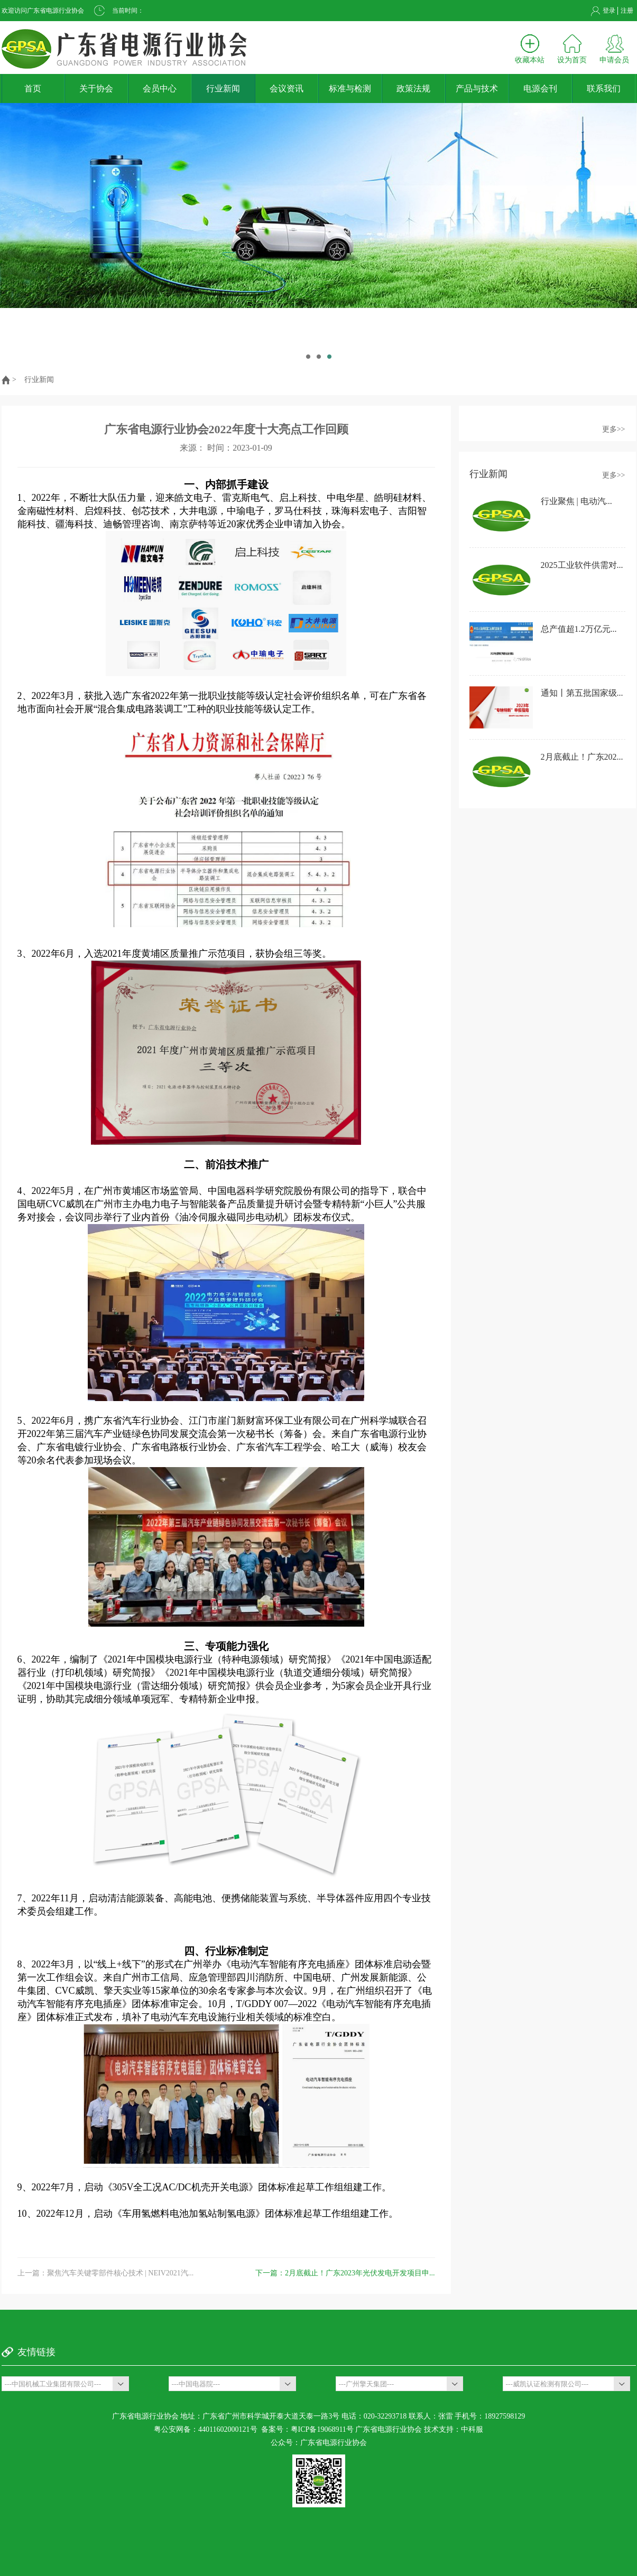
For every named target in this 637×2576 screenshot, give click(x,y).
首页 (32, 88)
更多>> (613, 429)
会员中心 (160, 88)
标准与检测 (350, 88)
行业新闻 (223, 88)
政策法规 (413, 88)
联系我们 (604, 88)
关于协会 (96, 88)
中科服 (472, 2429)
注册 (627, 10)
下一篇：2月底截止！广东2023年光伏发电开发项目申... (345, 2273)
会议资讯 (286, 88)
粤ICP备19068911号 (322, 2429)
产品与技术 (477, 88)
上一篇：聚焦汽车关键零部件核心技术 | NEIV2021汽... (105, 2273)
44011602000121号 (227, 2429)
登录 (609, 10)
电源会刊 (540, 88)
